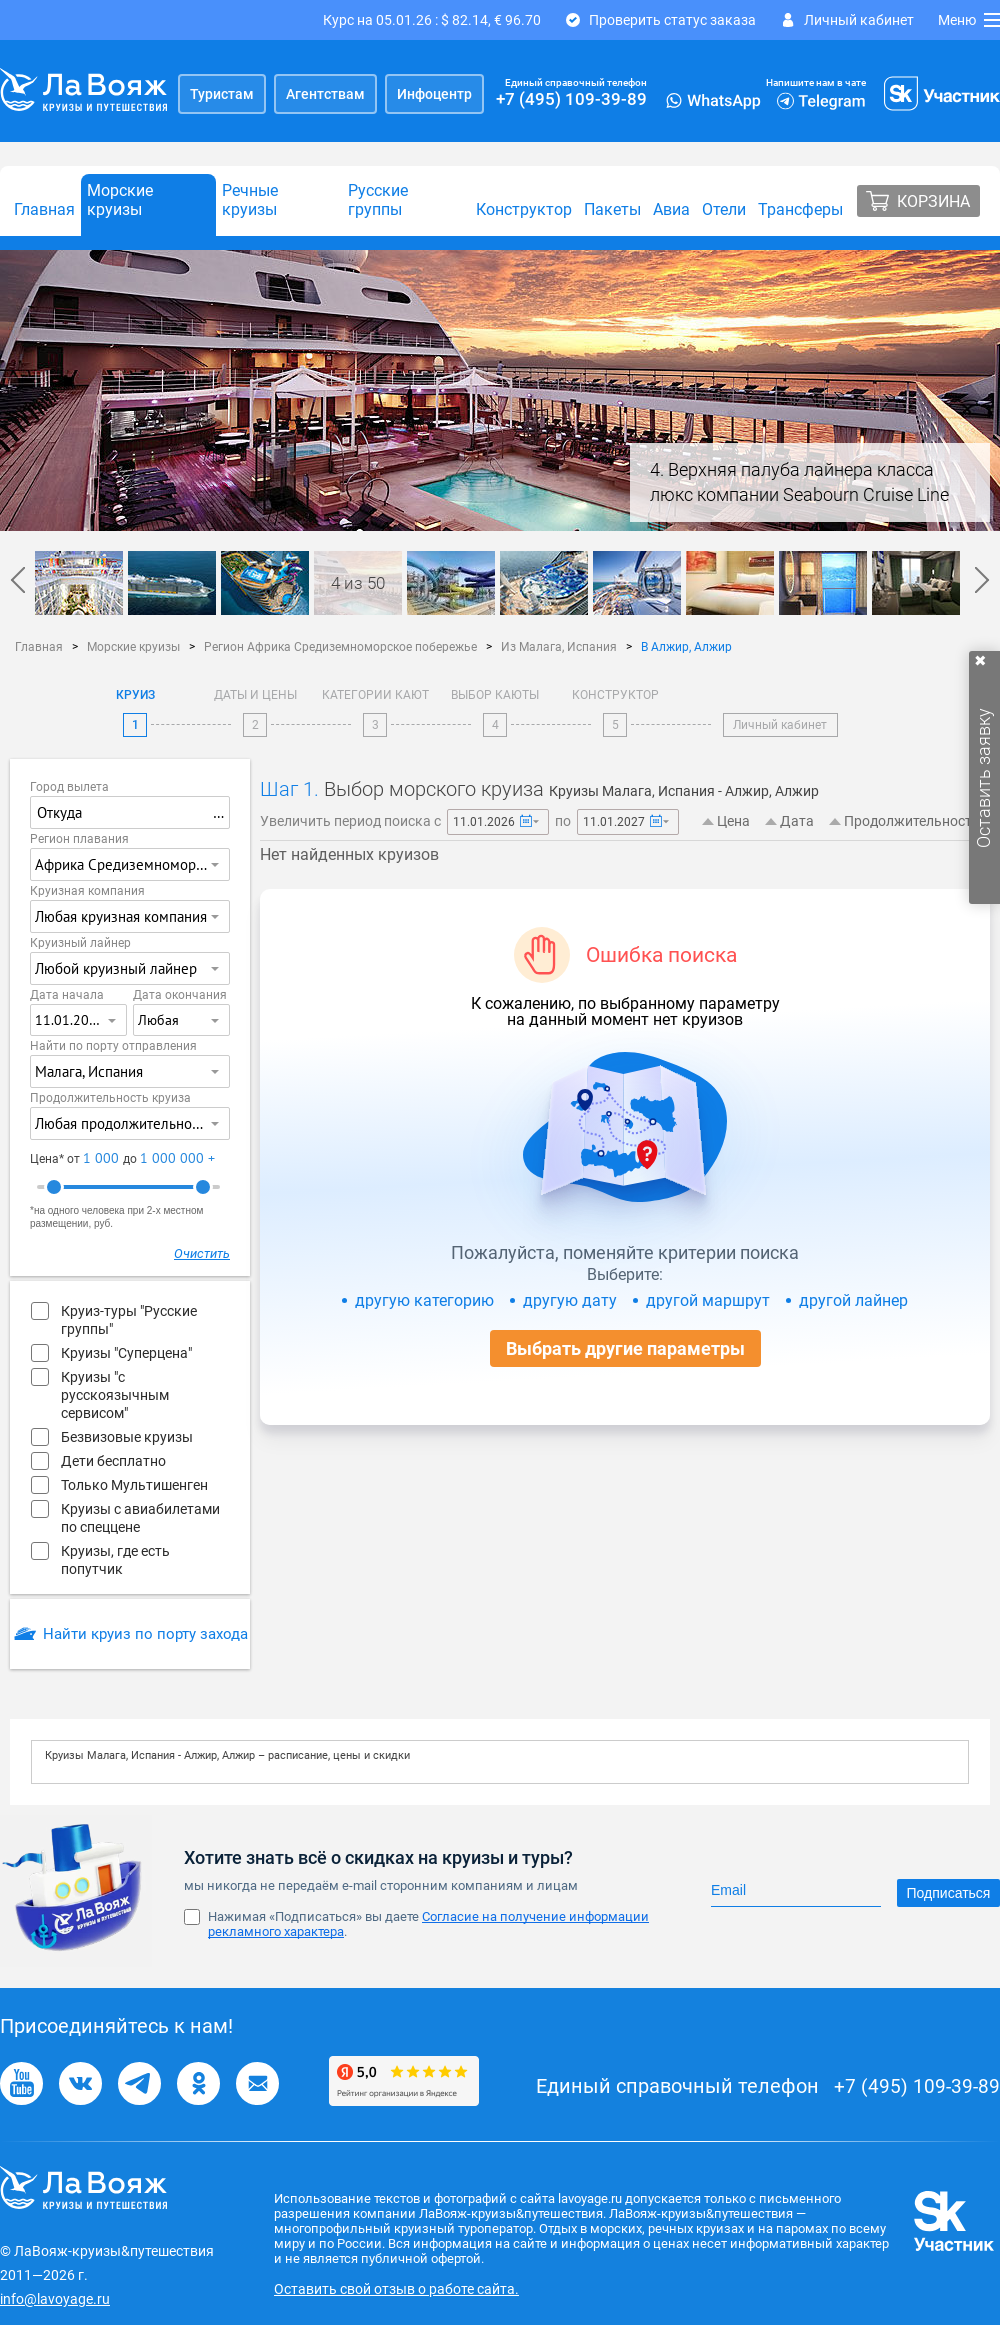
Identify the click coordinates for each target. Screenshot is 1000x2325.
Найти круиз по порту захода (145, 1634)
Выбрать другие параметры (625, 1348)
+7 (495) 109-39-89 (571, 99)
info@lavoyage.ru (55, 2299)
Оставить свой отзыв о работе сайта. (396, 2289)
